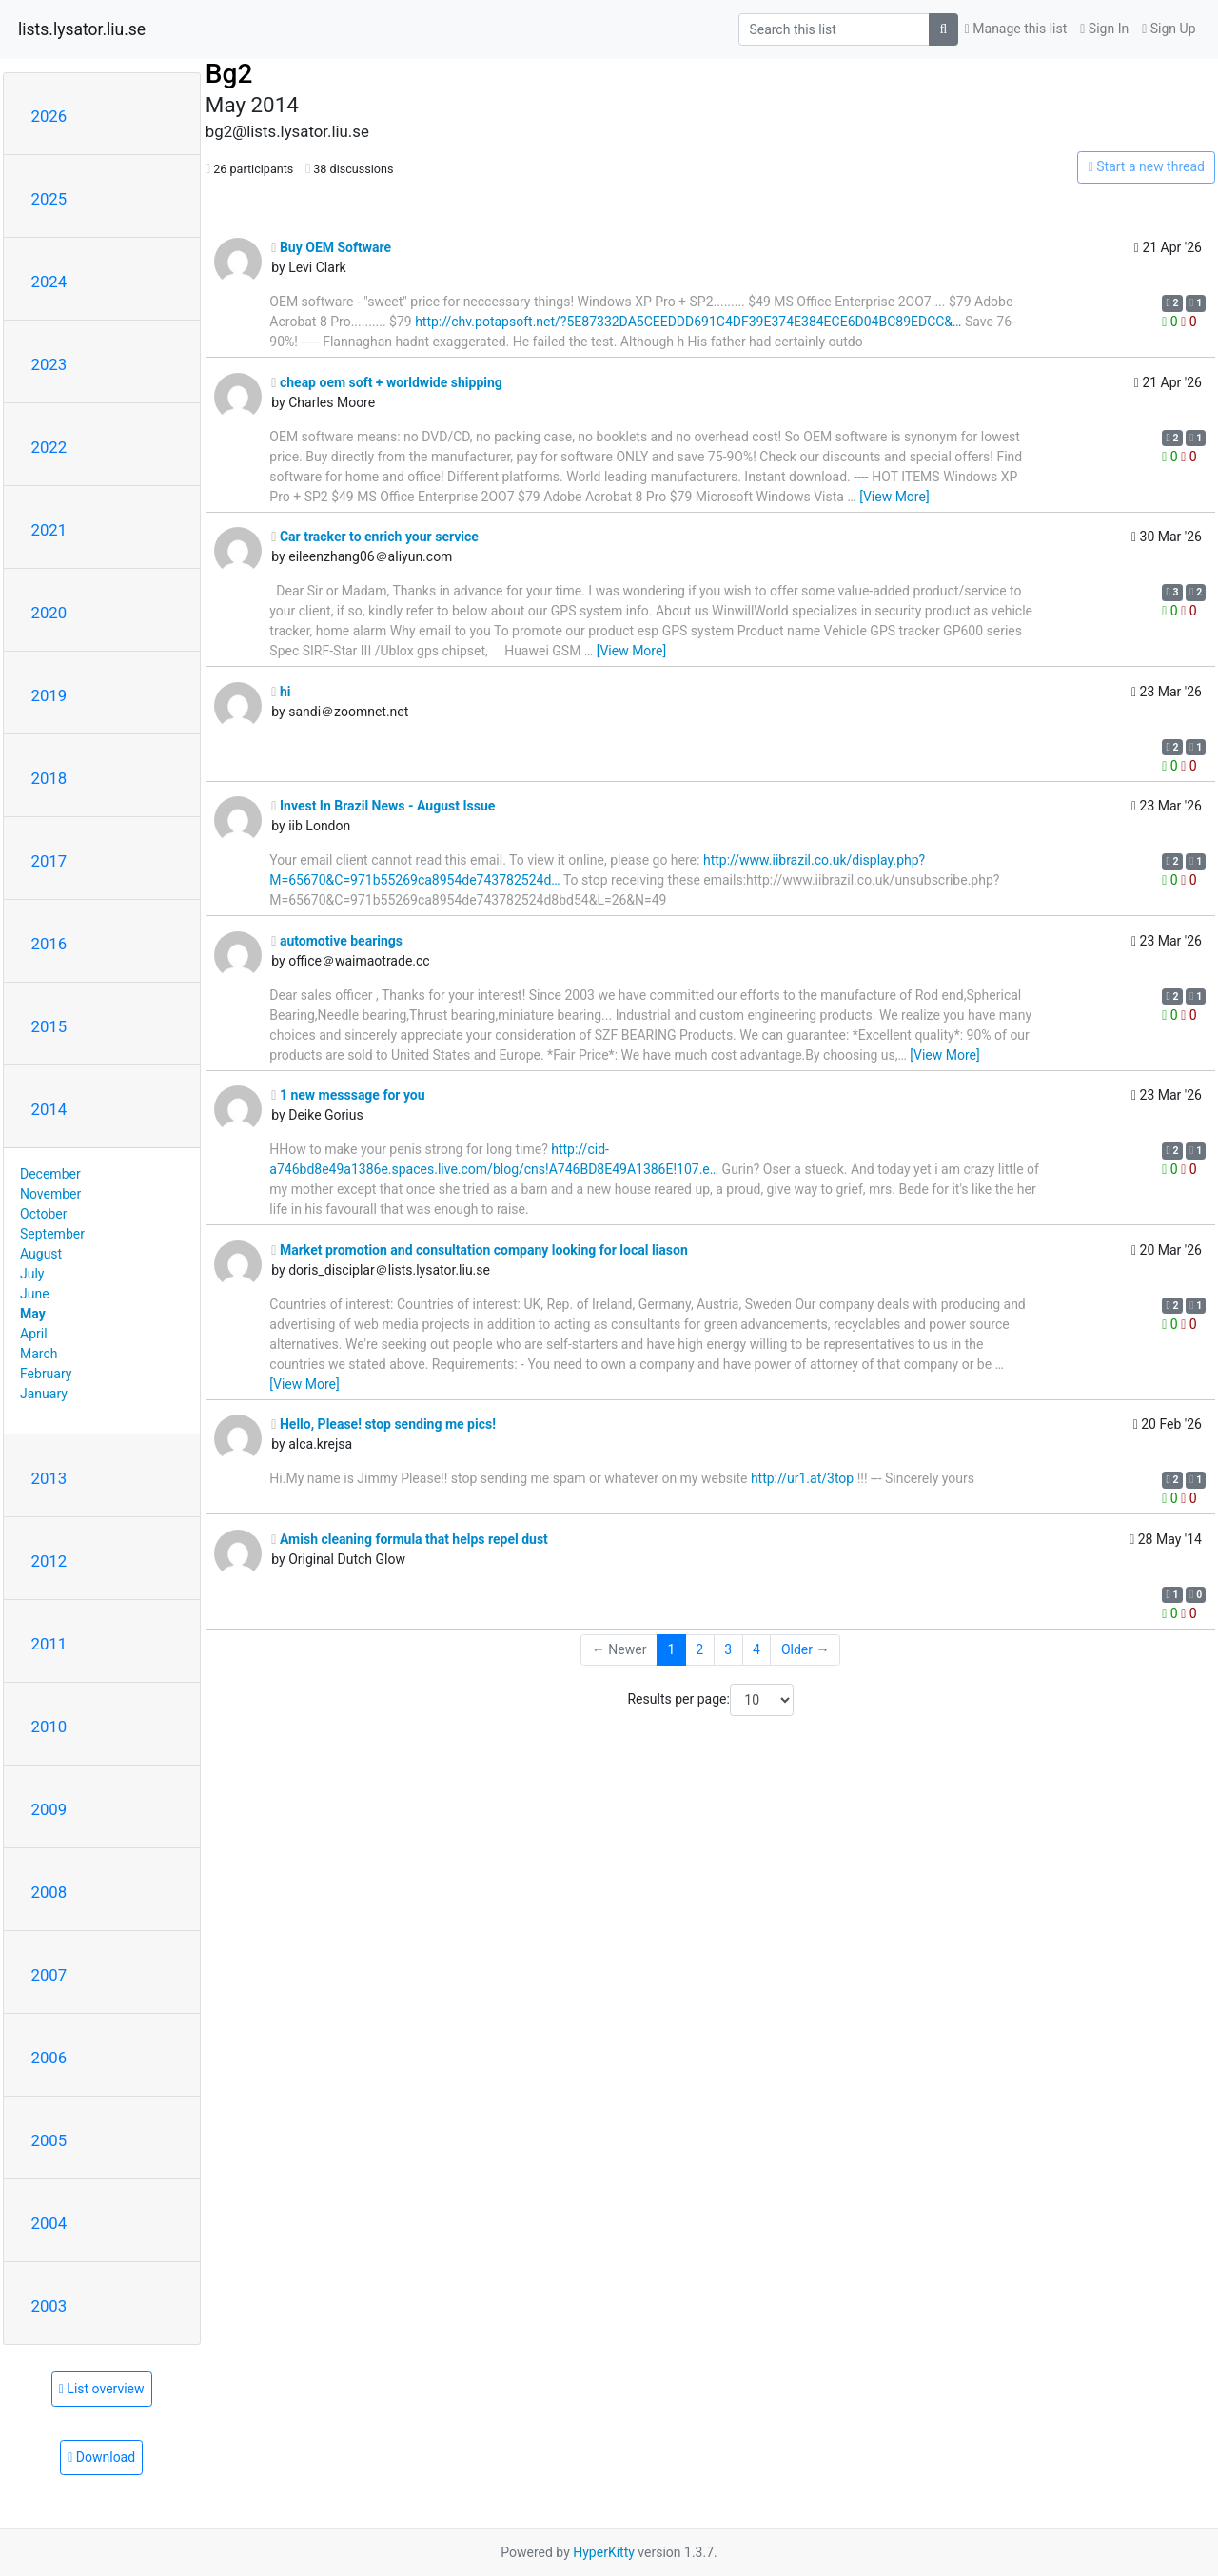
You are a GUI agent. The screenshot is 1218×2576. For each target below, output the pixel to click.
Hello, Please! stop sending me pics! (383, 1424)
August (41, 1253)
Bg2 (229, 73)
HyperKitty (604, 2552)
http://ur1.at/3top (802, 1478)
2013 (49, 1478)
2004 (49, 2223)
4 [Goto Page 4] (756, 1649)
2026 (49, 116)
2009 (49, 1809)
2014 (49, 1109)
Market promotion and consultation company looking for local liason (479, 1250)
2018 (49, 778)
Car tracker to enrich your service (375, 536)
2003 (49, 2305)
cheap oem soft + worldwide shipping (386, 382)
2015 (49, 1026)
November (50, 1193)
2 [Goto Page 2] (699, 1649)
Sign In (1104, 28)
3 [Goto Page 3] (728, 1649)
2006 (49, 2057)
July (32, 1273)
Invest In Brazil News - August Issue (383, 805)
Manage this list (1016, 28)
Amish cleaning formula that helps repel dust (409, 1539)
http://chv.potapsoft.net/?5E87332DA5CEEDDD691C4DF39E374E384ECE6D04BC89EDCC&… (688, 321)
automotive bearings (337, 940)
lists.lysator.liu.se (82, 29)
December (50, 1173)
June (34, 1293)
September (52, 1233)
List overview (102, 2388)
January (44, 1393)
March (39, 1353)
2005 (49, 2140)
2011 (49, 1643)
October (43, 1213)
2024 (49, 281)
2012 (49, 1561)
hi (280, 691)
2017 (49, 860)
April (34, 1333)
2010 (49, 1726)
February (45, 1373)
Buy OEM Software (331, 247)
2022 (49, 447)
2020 (49, 612)
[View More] (894, 496)
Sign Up (1168, 28)
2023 (49, 364)
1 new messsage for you (347, 1095)
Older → (805, 1649)
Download (101, 2457)
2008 (49, 1892)
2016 (49, 943)
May (33, 1313)
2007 (49, 1974)
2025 (49, 198)
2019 (49, 695)
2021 (49, 529)
